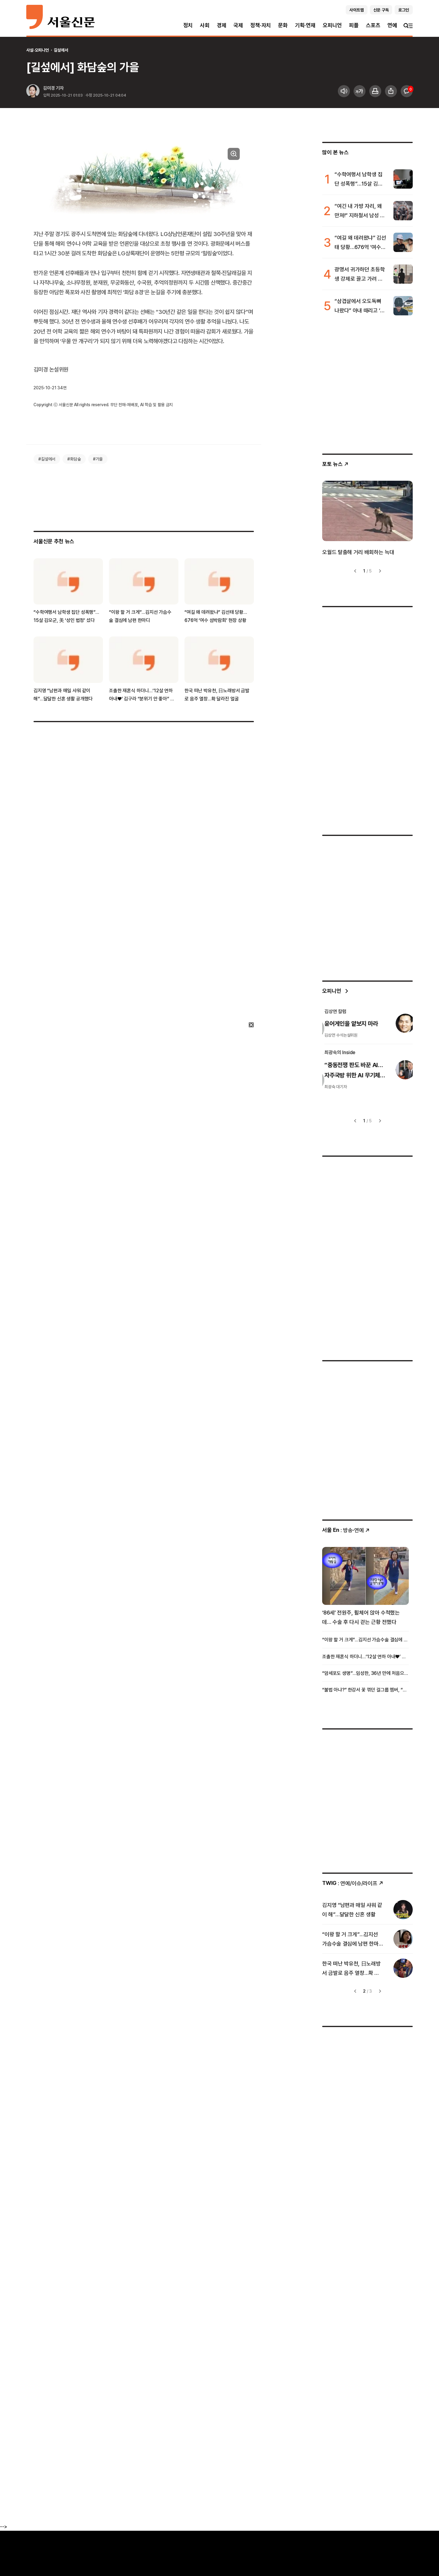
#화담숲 (74, 459)
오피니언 (332, 25)
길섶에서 (61, 50)
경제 (221, 25)
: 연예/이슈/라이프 (352, 1883)
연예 (392, 25)
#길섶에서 (46, 459)
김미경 (49, 88)
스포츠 (373, 25)
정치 (188, 25)
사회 (205, 25)
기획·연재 (305, 25)
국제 (238, 25)
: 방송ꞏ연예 (346, 1530)
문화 (283, 25)
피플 (354, 25)
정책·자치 (260, 25)
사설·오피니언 (37, 50)
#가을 (98, 459)
